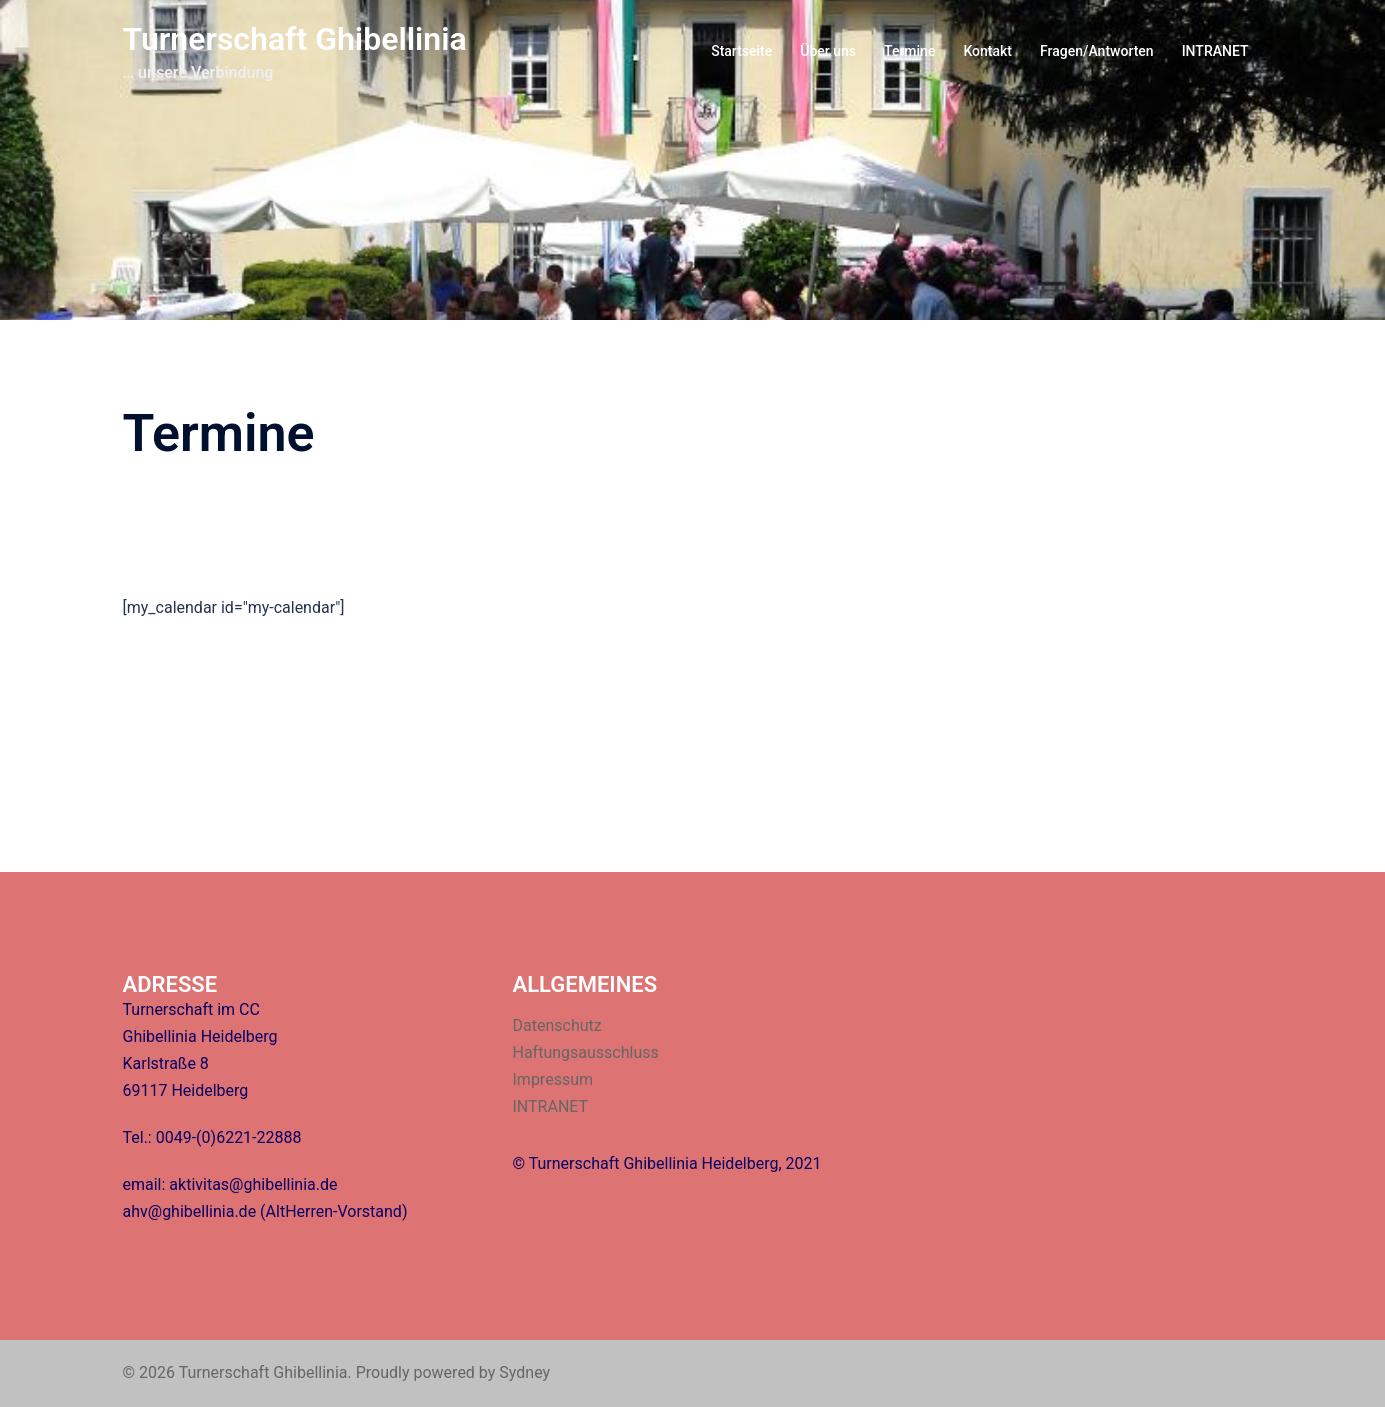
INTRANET (1215, 51)
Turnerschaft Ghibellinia (295, 39)
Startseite (741, 51)
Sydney (524, 1372)
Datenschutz (557, 1025)
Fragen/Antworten (1097, 51)
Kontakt (987, 51)
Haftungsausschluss (586, 1052)
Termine (909, 51)
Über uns (828, 51)
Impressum (553, 1079)
